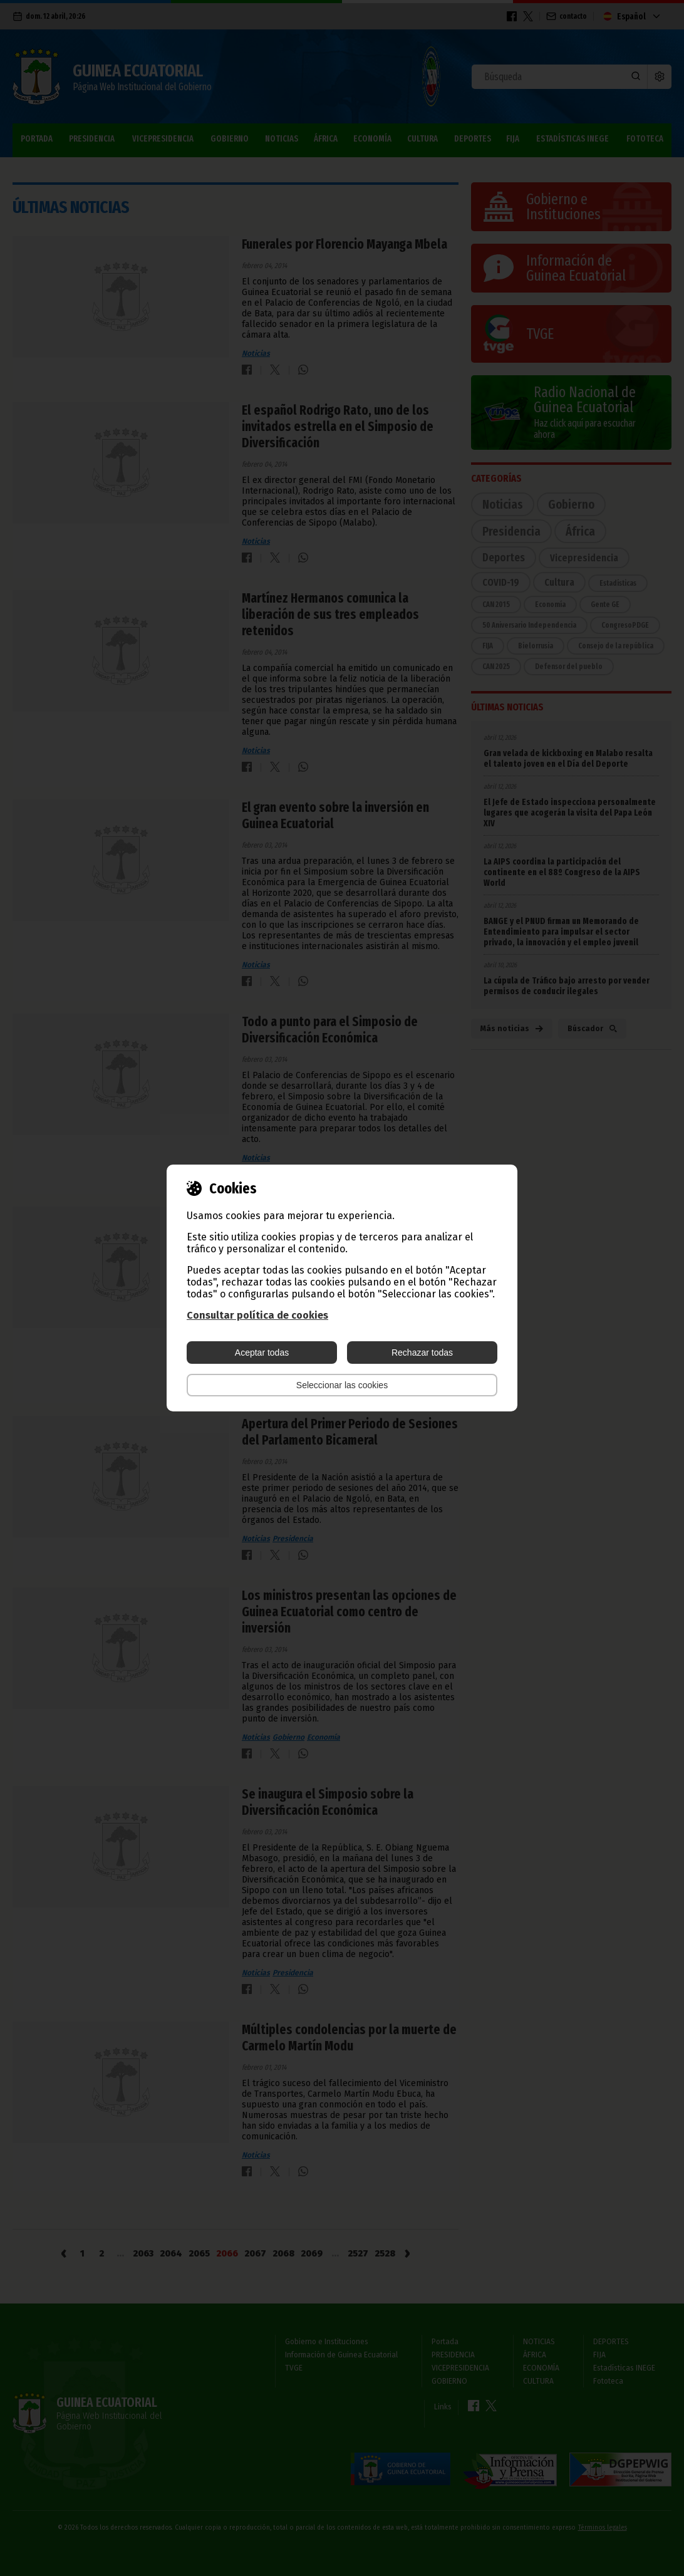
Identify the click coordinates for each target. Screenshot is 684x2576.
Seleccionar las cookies (342, 1385)
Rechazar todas (422, 1353)
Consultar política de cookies (257, 1315)
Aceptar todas (262, 1353)
